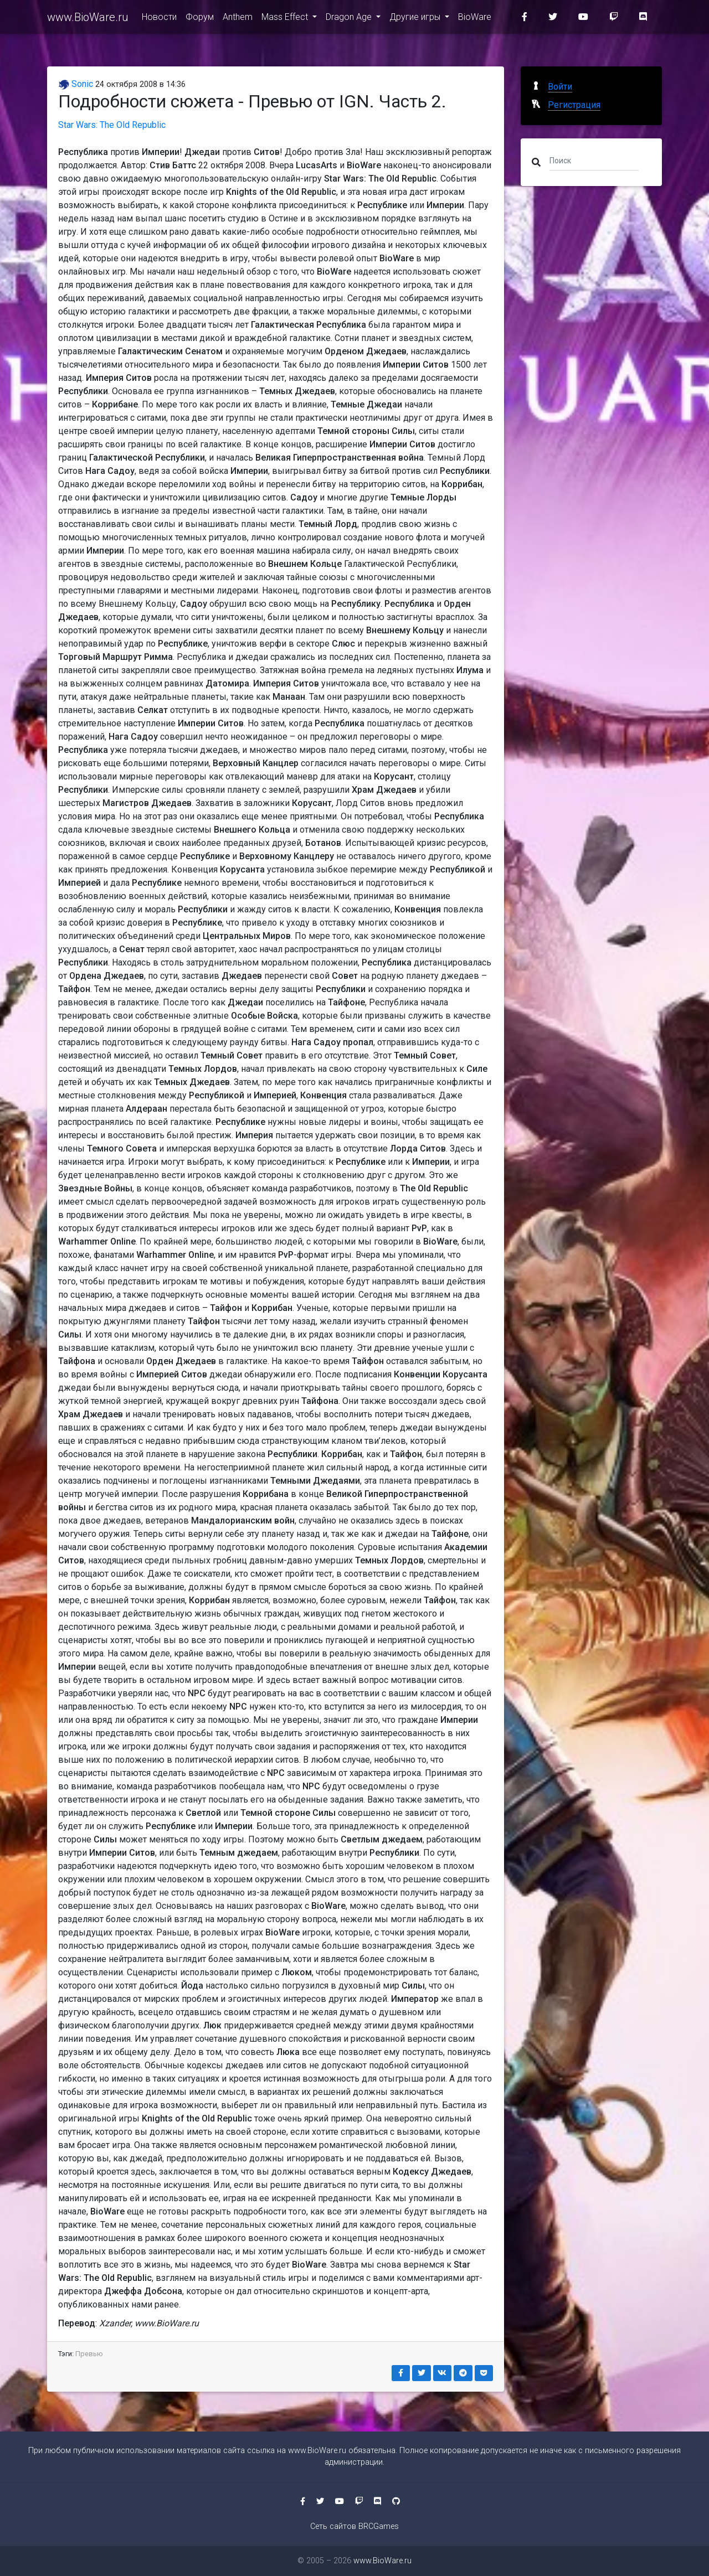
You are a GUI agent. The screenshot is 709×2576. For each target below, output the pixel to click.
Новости (159, 17)
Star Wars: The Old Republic (112, 125)
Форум (200, 17)
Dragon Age (350, 17)
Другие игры (416, 17)
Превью (89, 2354)
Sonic (75, 84)
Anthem (238, 17)
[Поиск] (594, 160)
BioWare (474, 17)
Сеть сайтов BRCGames (354, 2526)
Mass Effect (285, 17)
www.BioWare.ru (88, 17)
